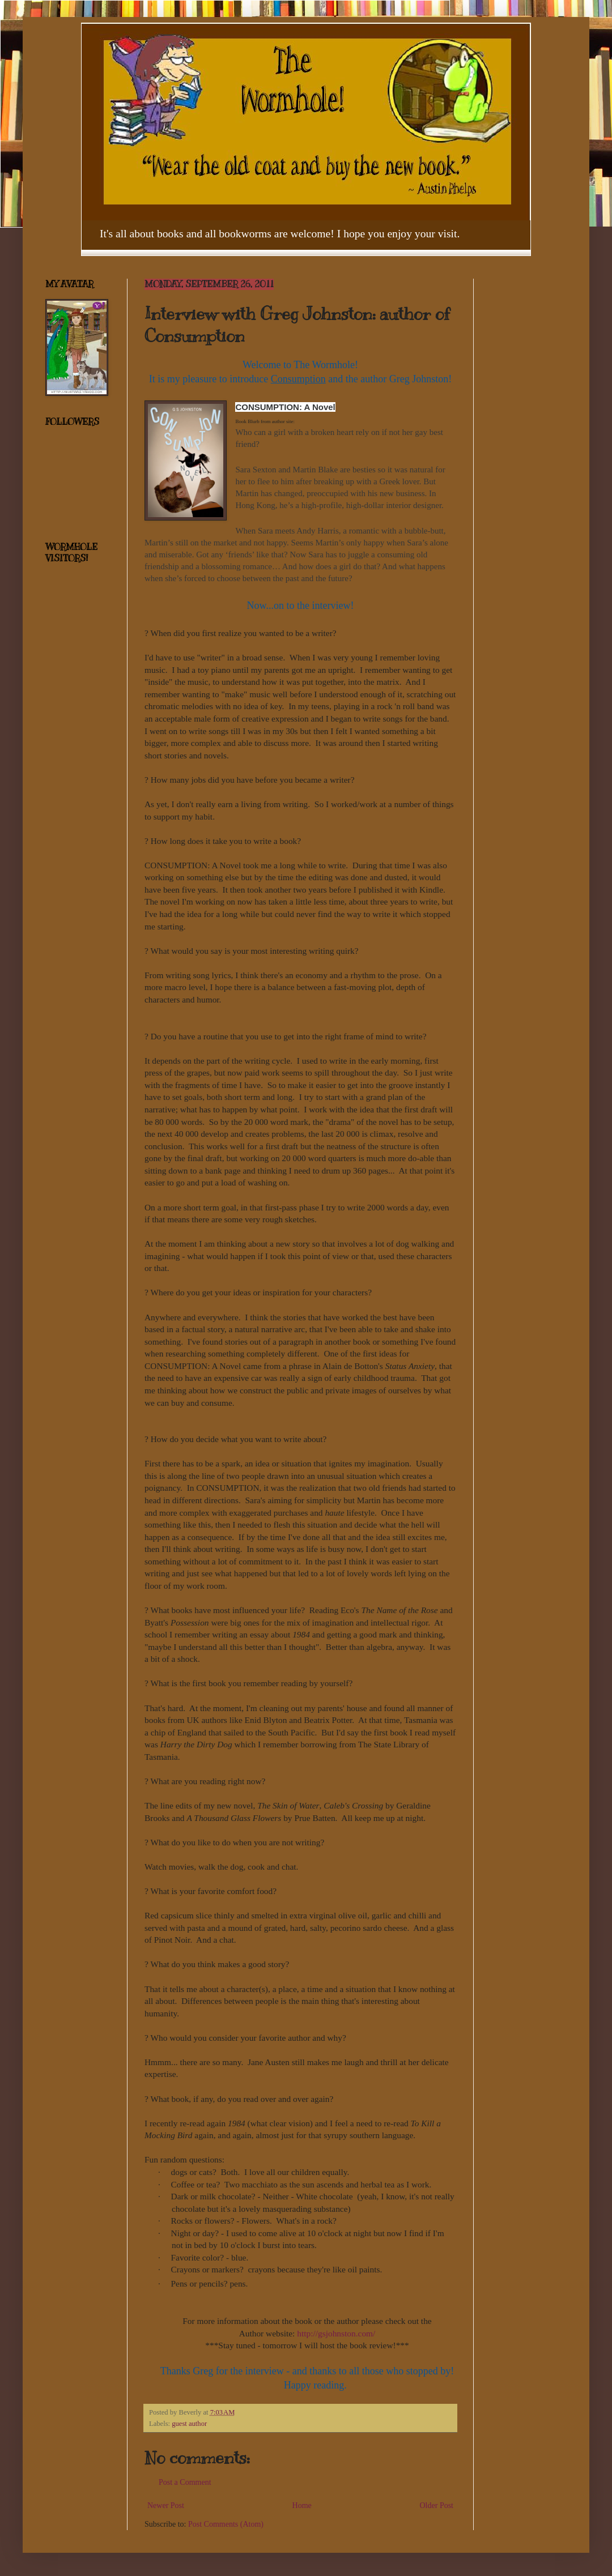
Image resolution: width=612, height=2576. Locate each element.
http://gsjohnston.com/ (336, 2333)
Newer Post (165, 2505)
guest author (189, 2424)
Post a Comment (185, 2482)
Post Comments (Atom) (226, 2524)
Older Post (437, 2505)
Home (302, 2505)
